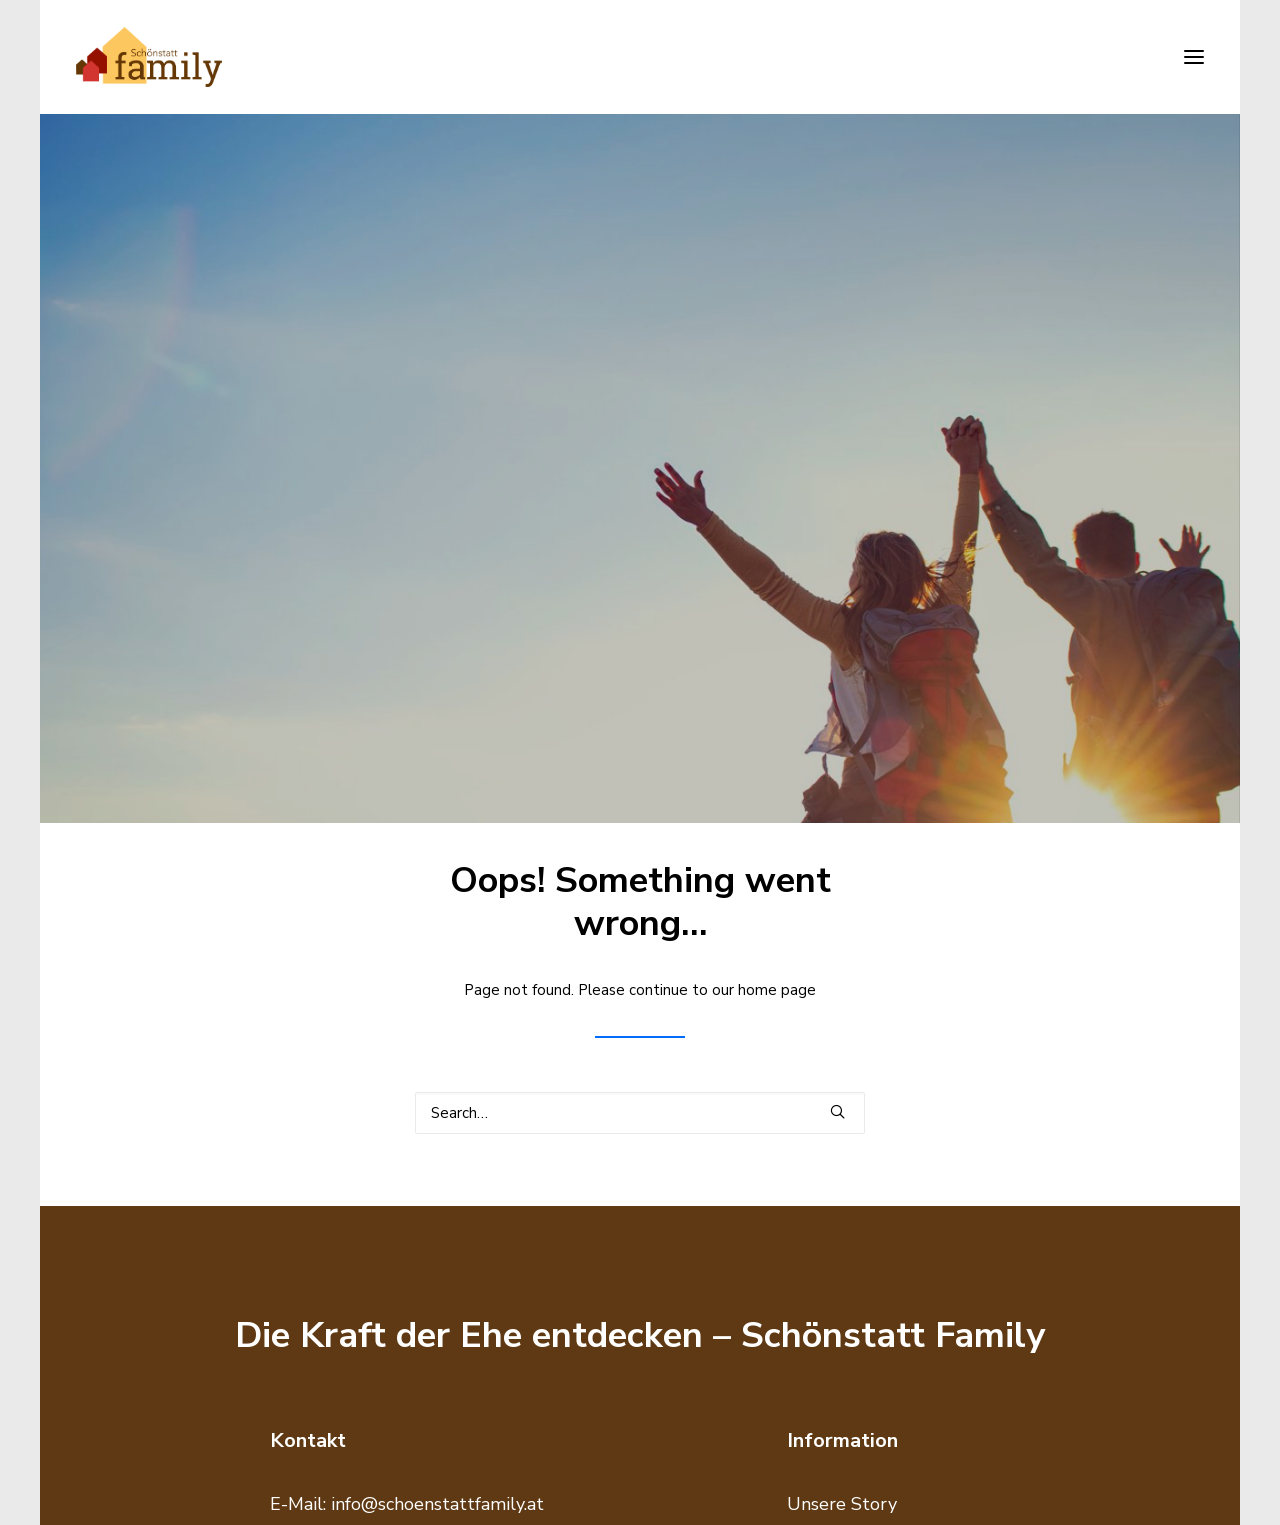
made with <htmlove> (1140, 1490)
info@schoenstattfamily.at (437, 1104)
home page (777, 590)
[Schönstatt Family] (149, 57)
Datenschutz (838, 1167)
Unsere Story (842, 1104)
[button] (1194, 57)
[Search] (640, 712)
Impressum (833, 1135)
